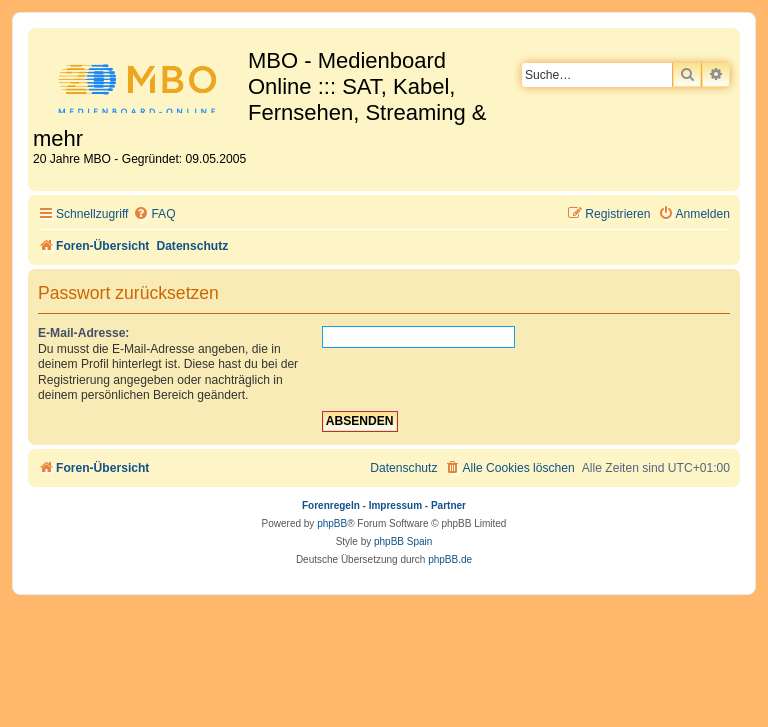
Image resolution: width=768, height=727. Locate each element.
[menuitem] (154, 214)
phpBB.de (450, 559)
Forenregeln (331, 505)
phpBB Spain (403, 541)
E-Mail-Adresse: (83, 333)
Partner (448, 505)
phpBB (332, 523)
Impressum (395, 505)
